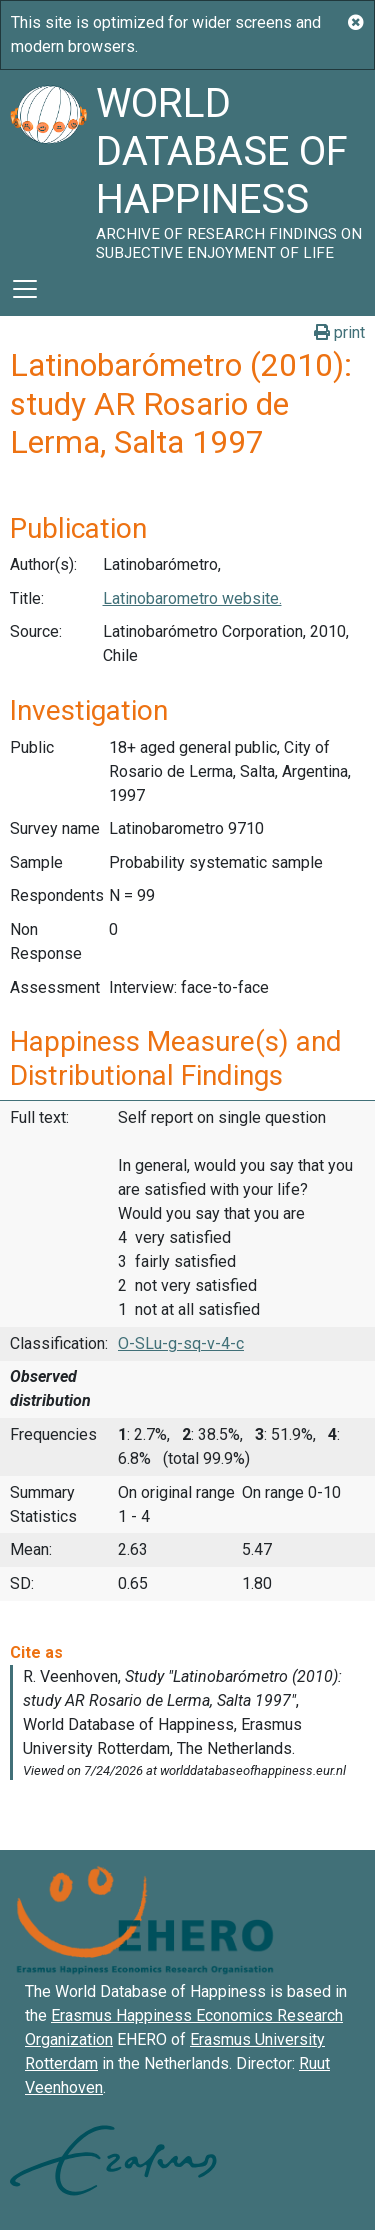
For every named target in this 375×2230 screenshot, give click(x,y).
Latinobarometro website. (192, 598)
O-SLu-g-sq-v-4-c (181, 1343)
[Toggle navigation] (25, 289)
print (339, 332)
